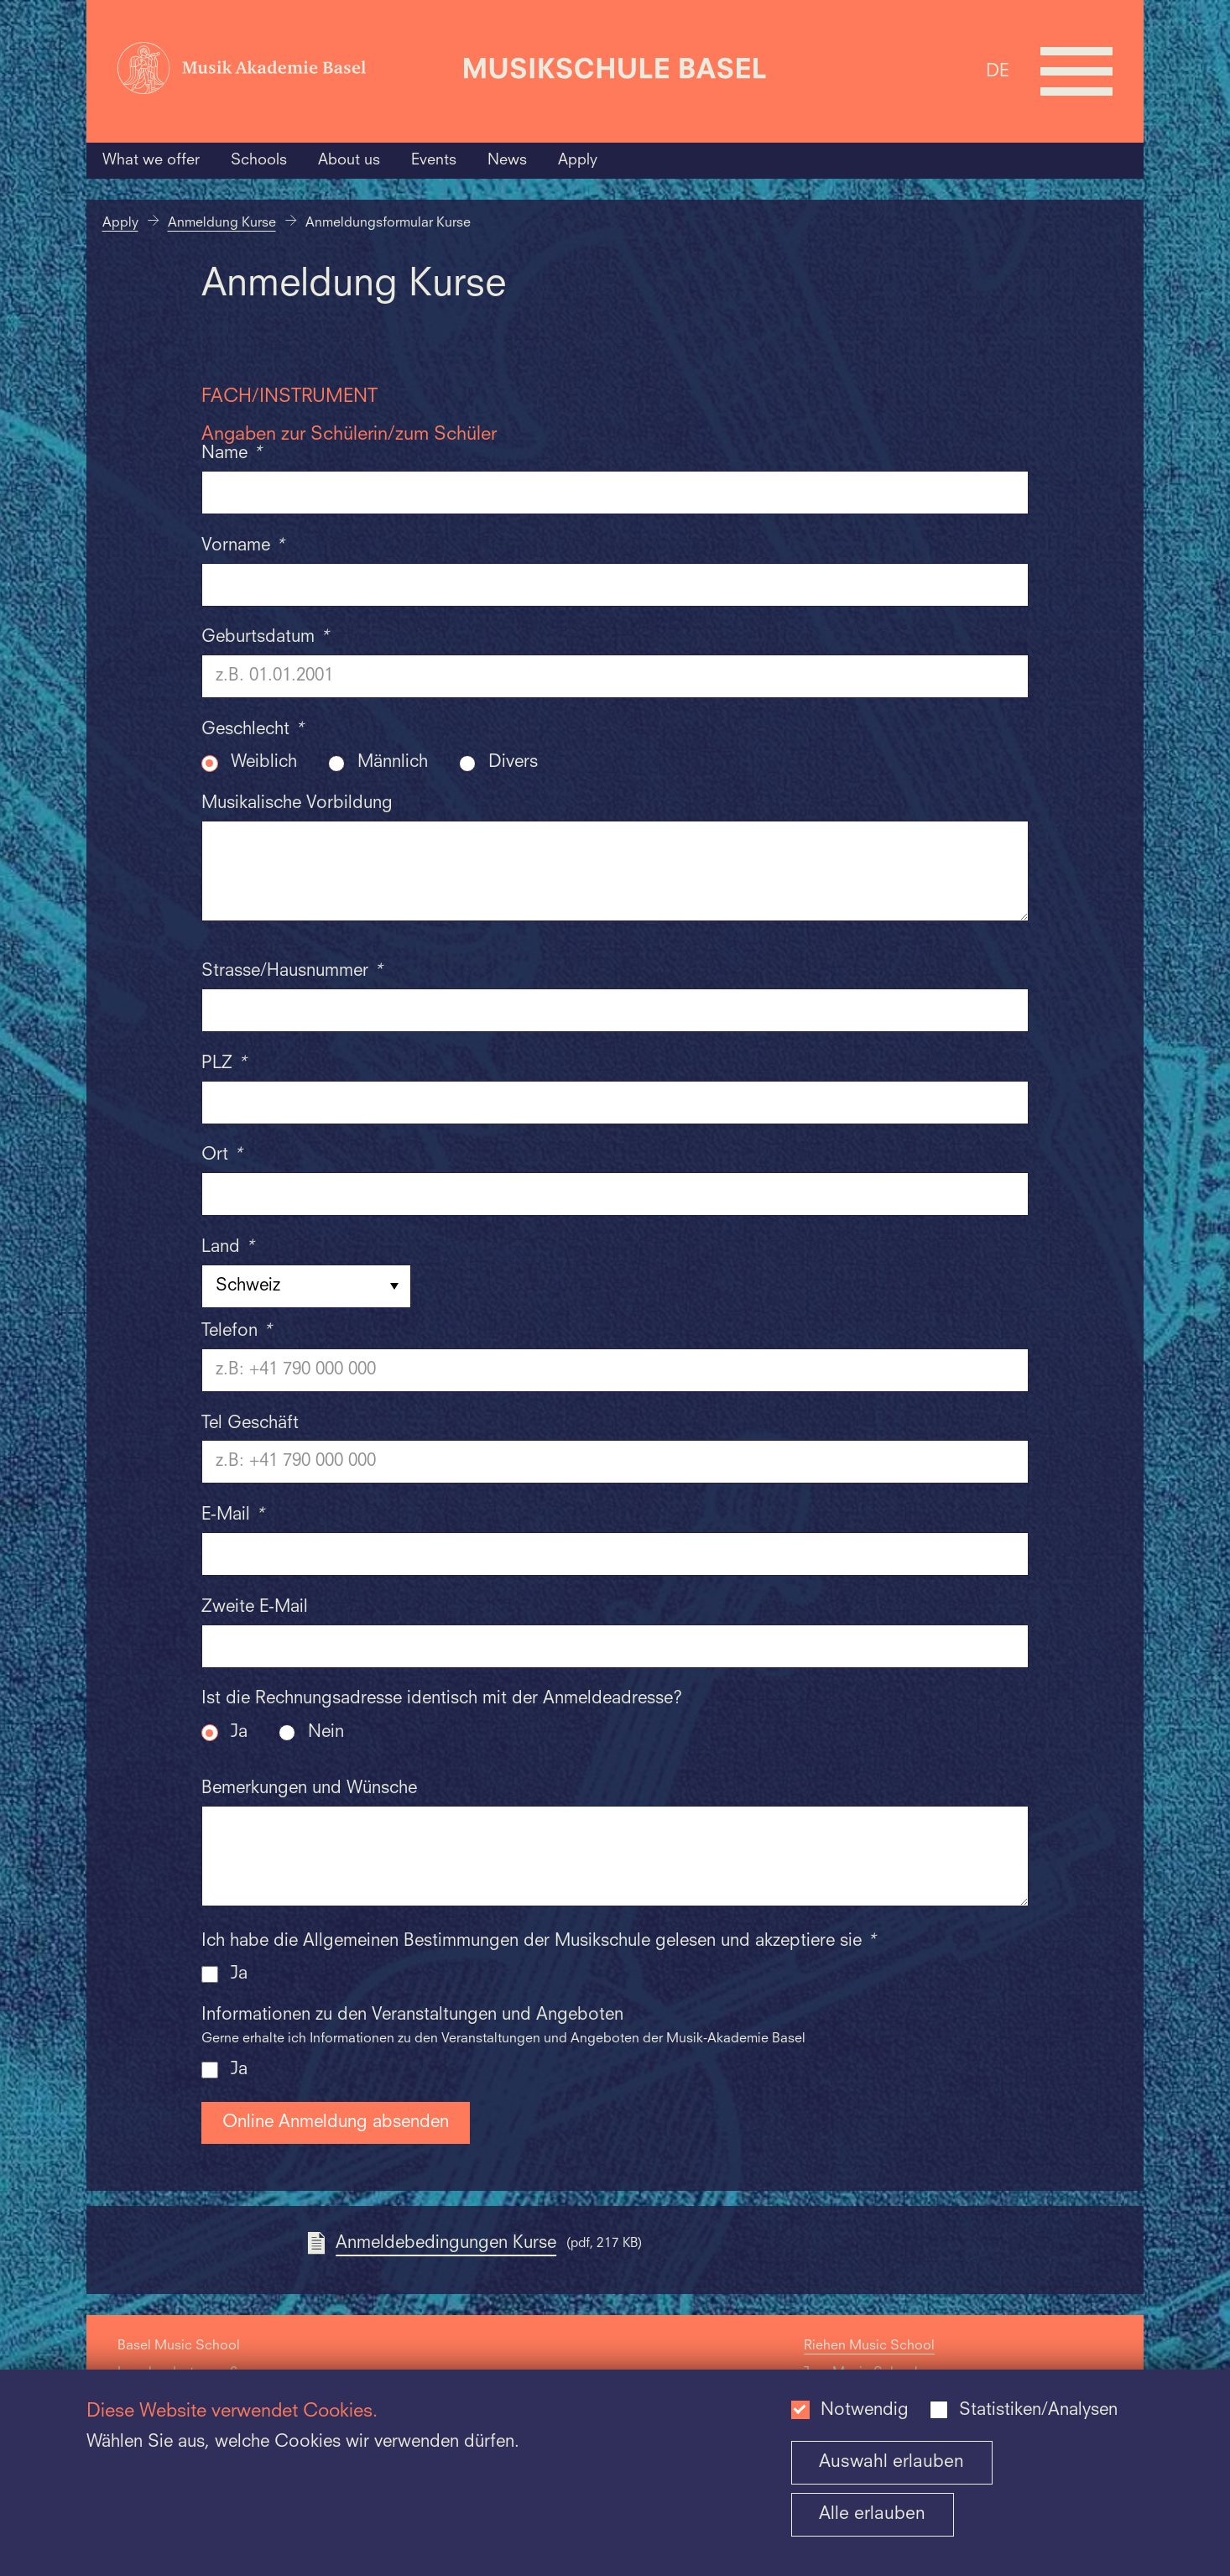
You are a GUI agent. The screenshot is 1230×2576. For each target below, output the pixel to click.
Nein (326, 1732)
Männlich (392, 762)
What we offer (151, 160)
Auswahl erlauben (891, 2462)
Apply (577, 160)
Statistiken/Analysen (1038, 2410)
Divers (513, 762)
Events (433, 160)
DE (997, 71)
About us (349, 160)
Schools (259, 160)
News (507, 160)
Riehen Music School (869, 2346)
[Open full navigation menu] (1076, 71)
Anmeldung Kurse (222, 223)
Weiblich (264, 762)
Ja (239, 1732)
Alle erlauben (872, 2514)
